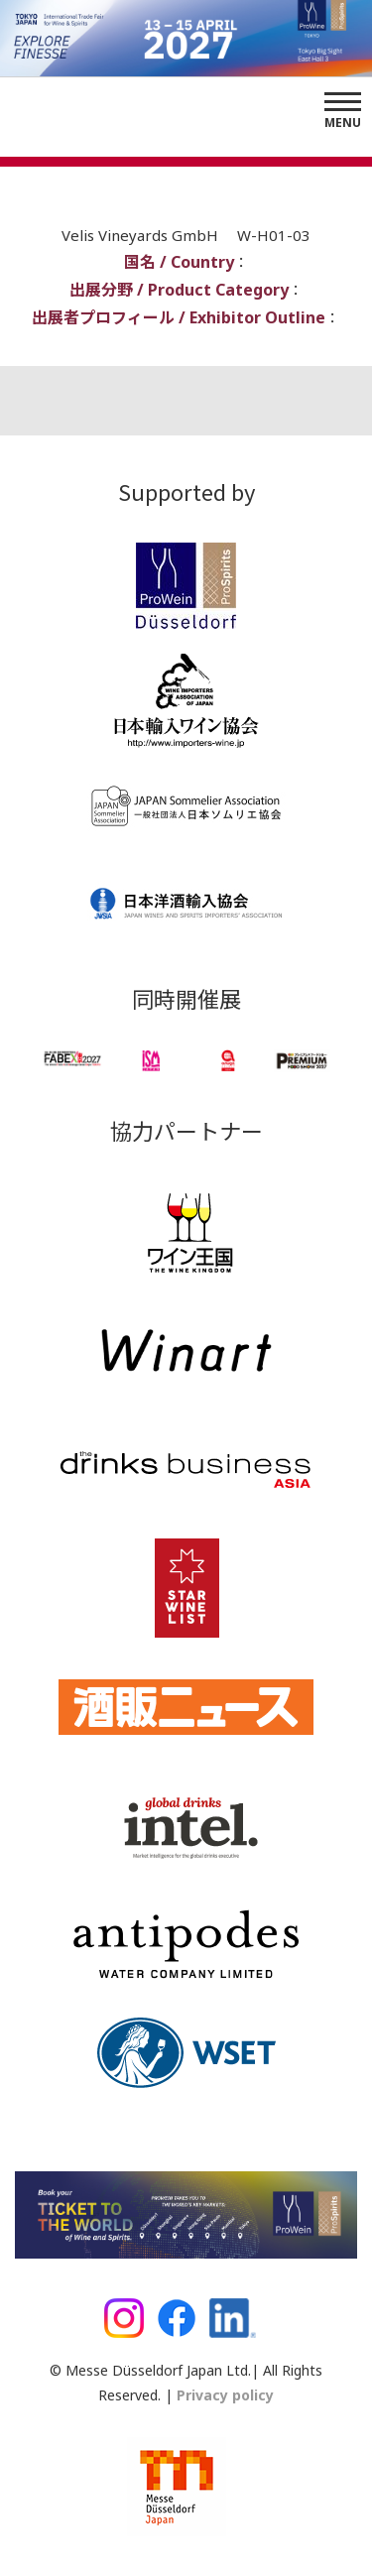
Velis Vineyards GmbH (142, 235)
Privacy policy (223, 2395)
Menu (342, 122)
